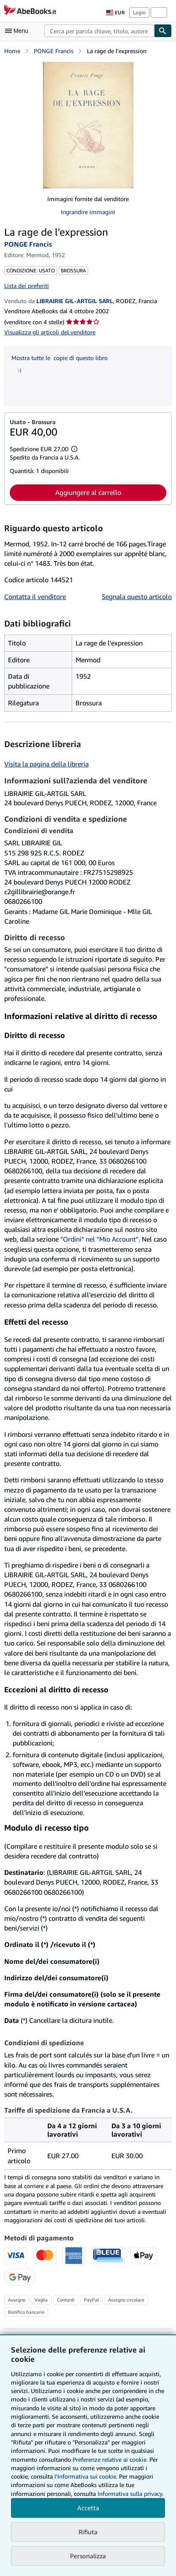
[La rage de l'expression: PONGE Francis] (88, 125)
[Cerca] (162, 30)
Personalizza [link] (88, 2556)
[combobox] (99, 30)
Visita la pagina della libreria (46, 764)
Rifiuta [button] (88, 2532)
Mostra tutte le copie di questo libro (59, 357)
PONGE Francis (53, 50)
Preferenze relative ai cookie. (110, 2459)
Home (12, 50)
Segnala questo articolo (137, 596)
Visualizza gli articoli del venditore (49, 332)
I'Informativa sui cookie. (85, 2476)
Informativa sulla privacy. (130, 2493)
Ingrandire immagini (88, 211)
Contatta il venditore (35, 596)
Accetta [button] (88, 2507)
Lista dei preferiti (26, 285)
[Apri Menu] (18, 30)
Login (139, 12)
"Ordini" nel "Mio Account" (99, 1239)
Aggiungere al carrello (88, 492)
